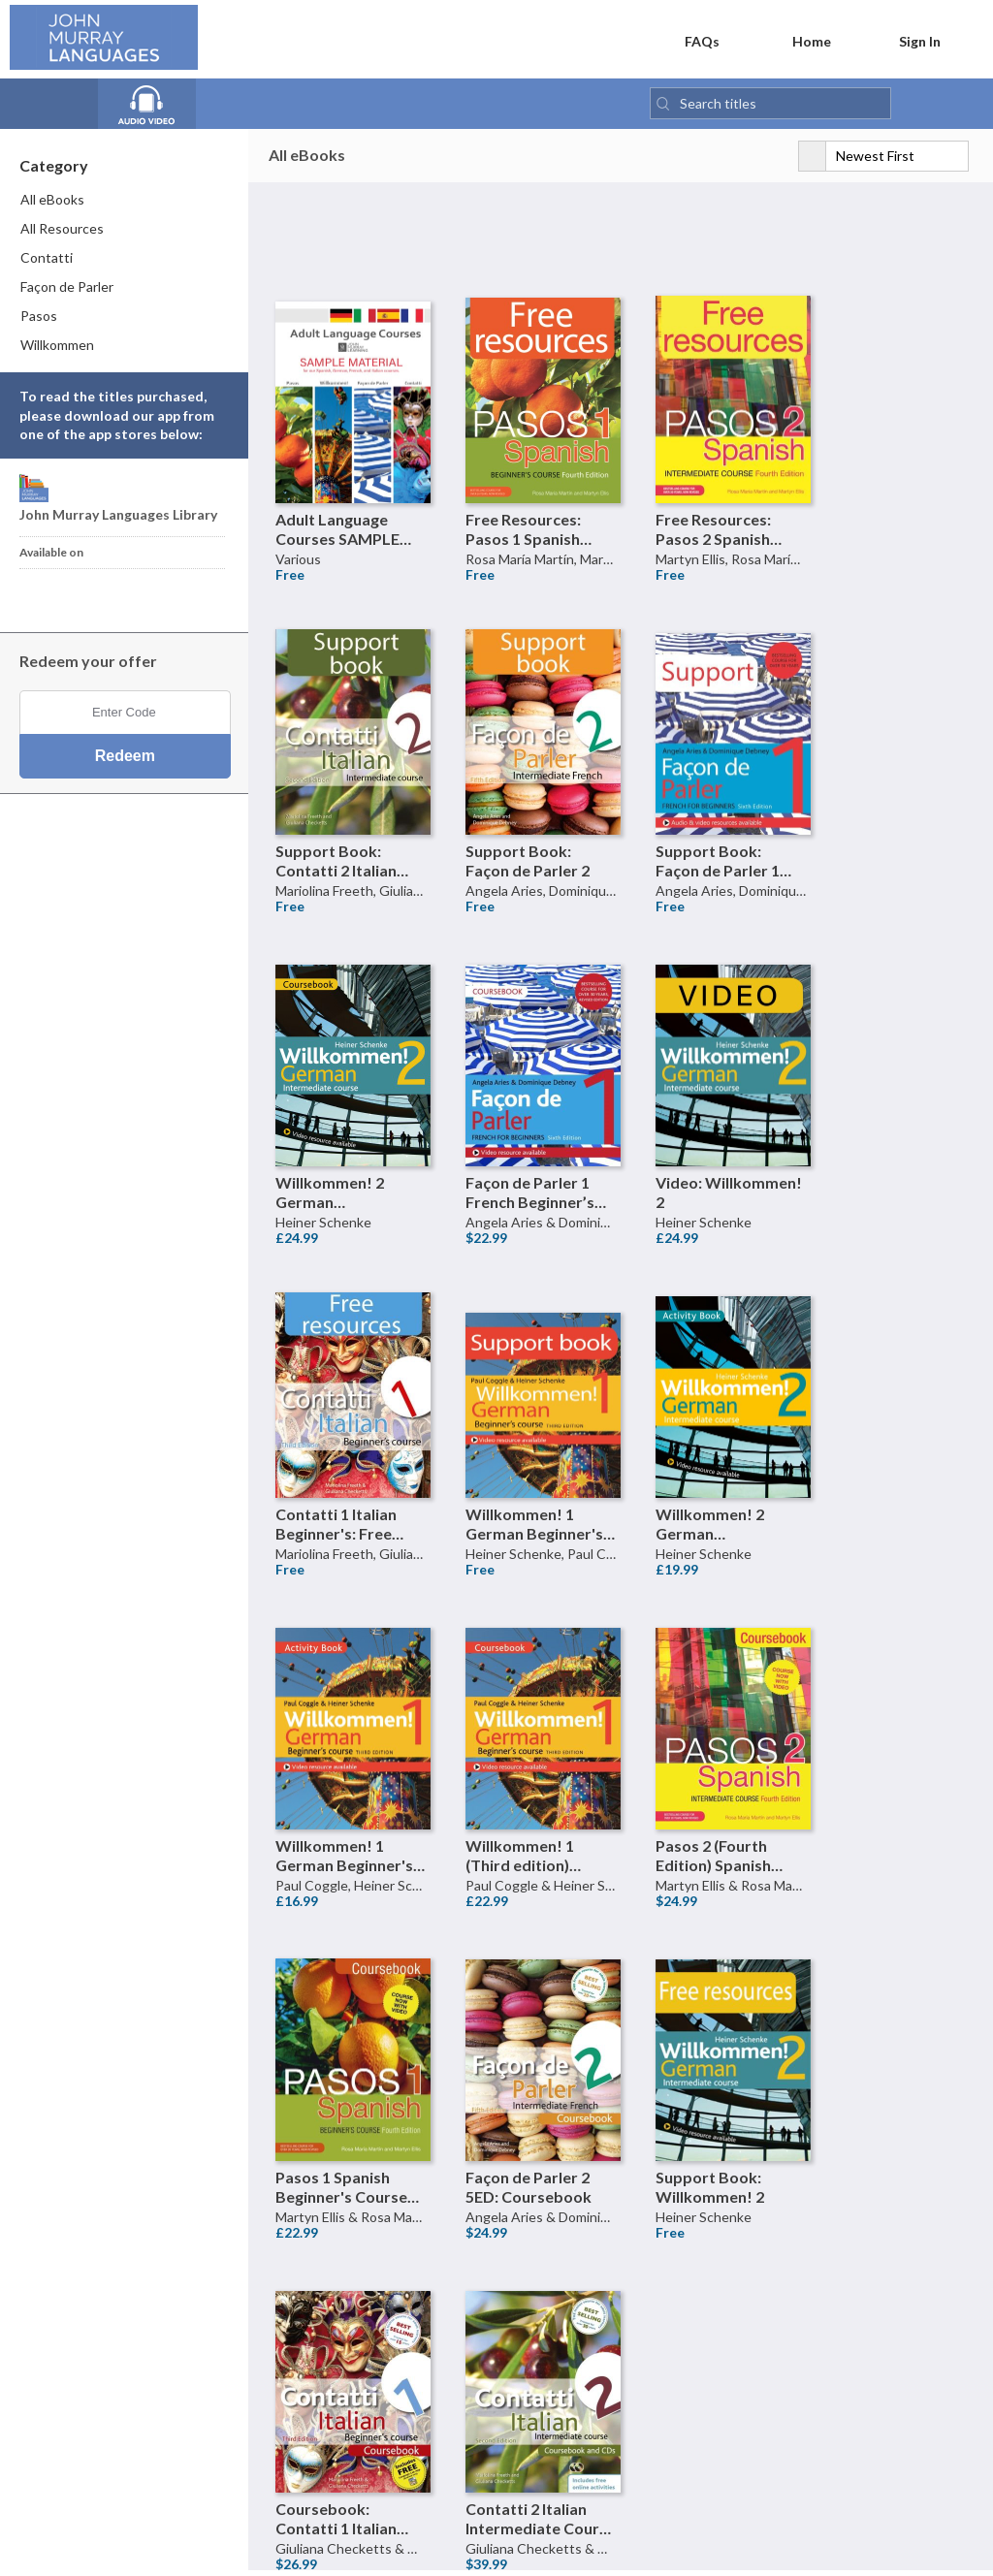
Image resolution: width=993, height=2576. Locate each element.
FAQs (688, 40)
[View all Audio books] (154, 105)
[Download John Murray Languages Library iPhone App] (42, 596)
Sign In (908, 40)
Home (799, 40)
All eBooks (307, 158)
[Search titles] (770, 107)
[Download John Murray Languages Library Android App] (73, 596)
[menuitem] (125, 203)
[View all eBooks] (56, 105)
